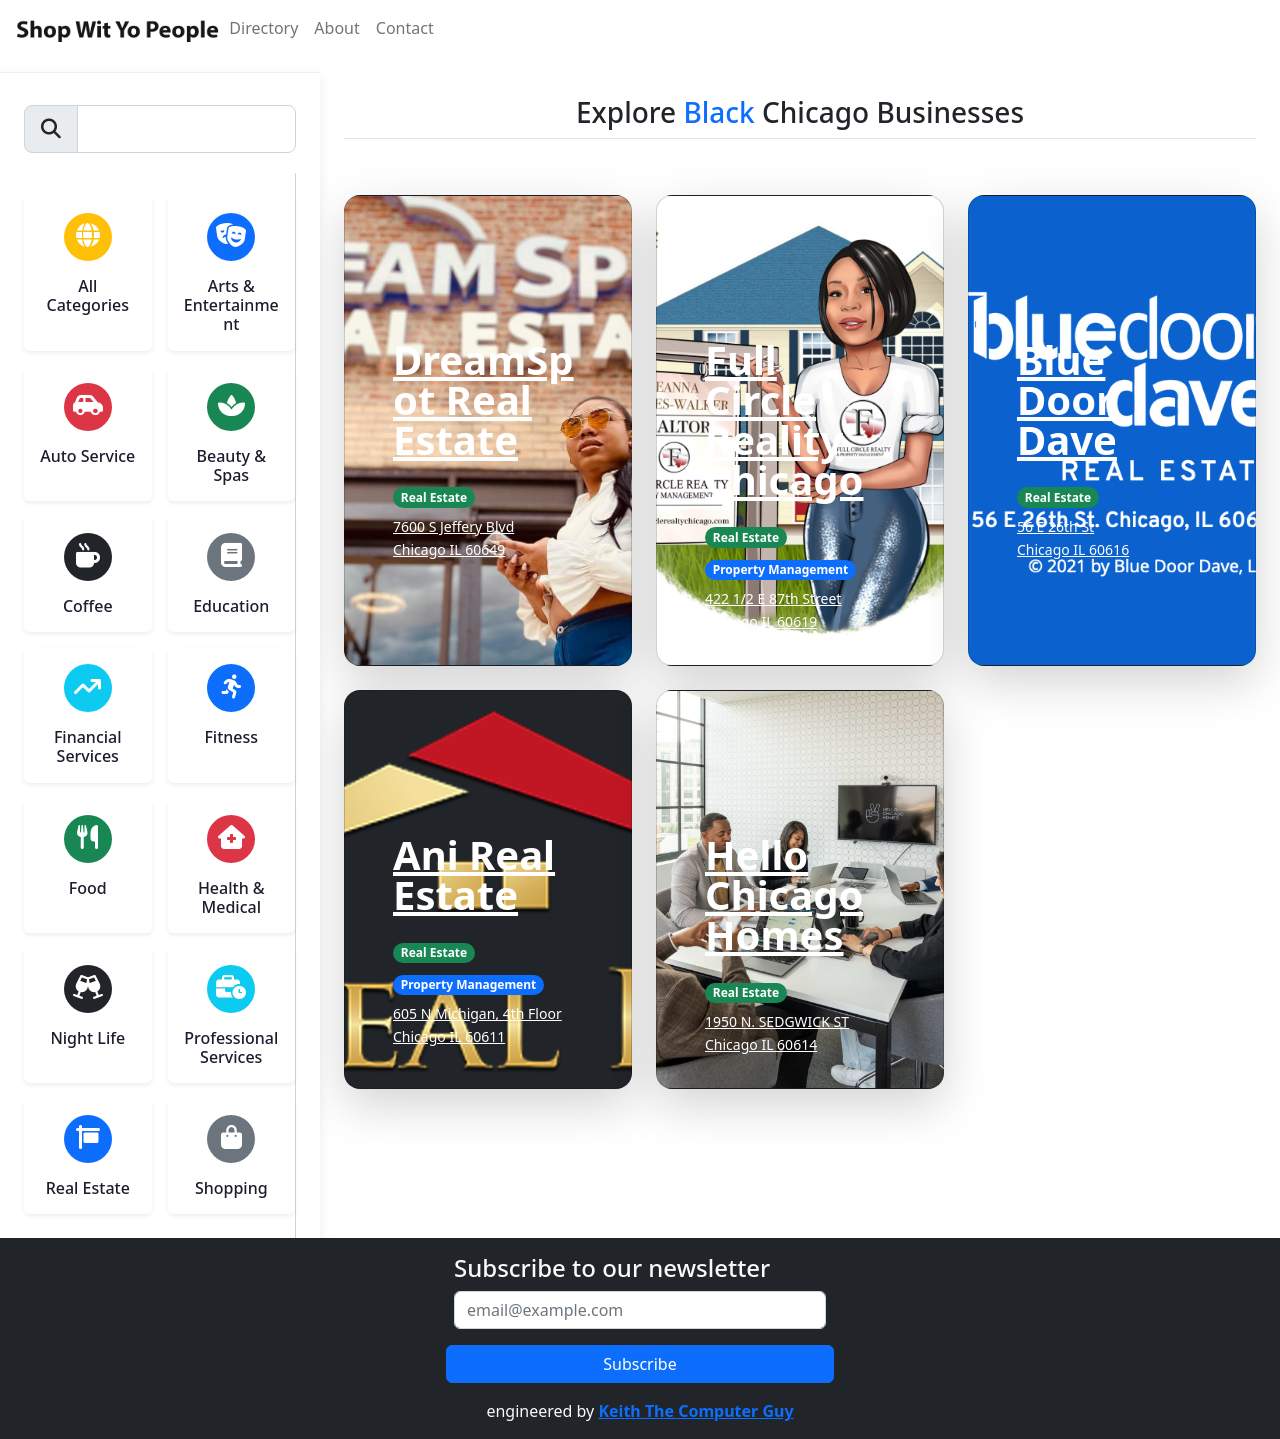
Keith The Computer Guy (695, 1411)
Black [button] (718, 112)
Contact (405, 28)
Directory (263, 28)
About (336, 28)
